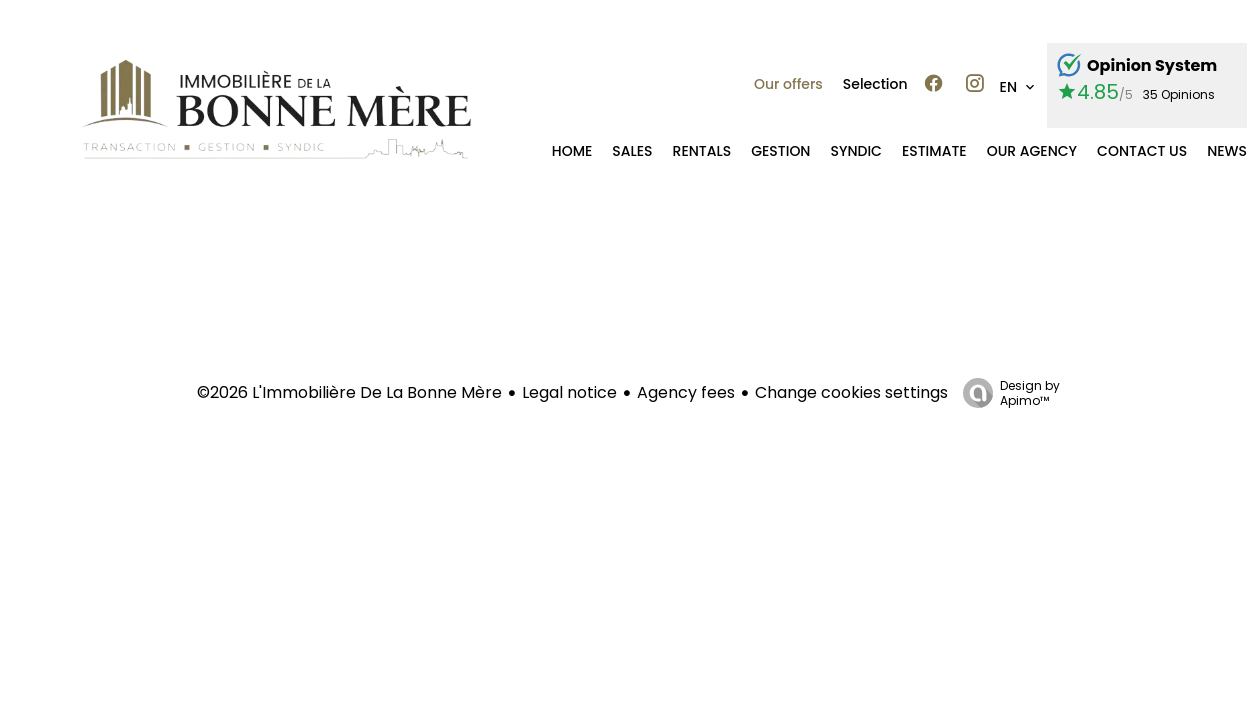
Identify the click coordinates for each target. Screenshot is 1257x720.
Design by (1006, 392)
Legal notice (569, 392)
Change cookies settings (851, 392)
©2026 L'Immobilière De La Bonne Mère (349, 392)
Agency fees (686, 392)
